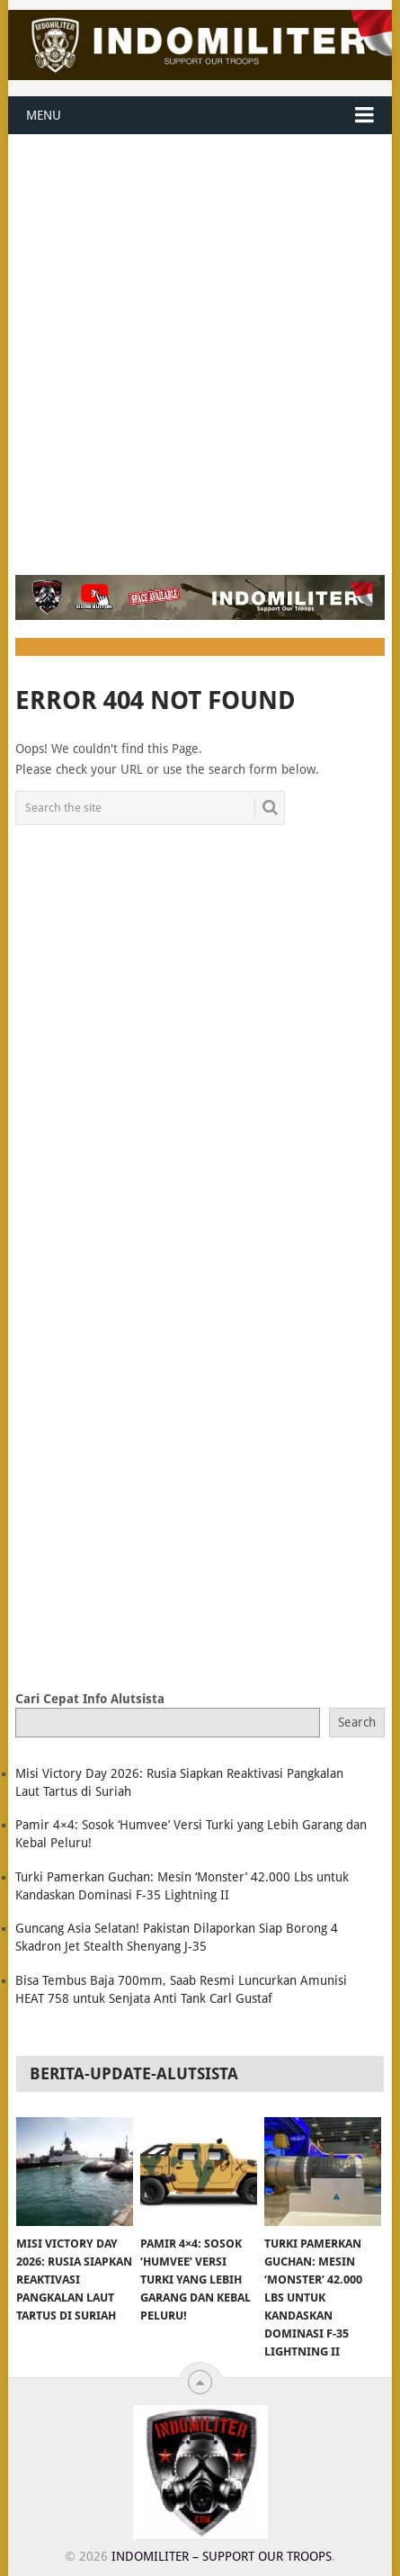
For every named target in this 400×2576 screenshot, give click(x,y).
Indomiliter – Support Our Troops (221, 2556)
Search (357, 1722)
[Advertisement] (200, 344)
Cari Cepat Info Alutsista (89, 1699)
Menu (43, 115)
